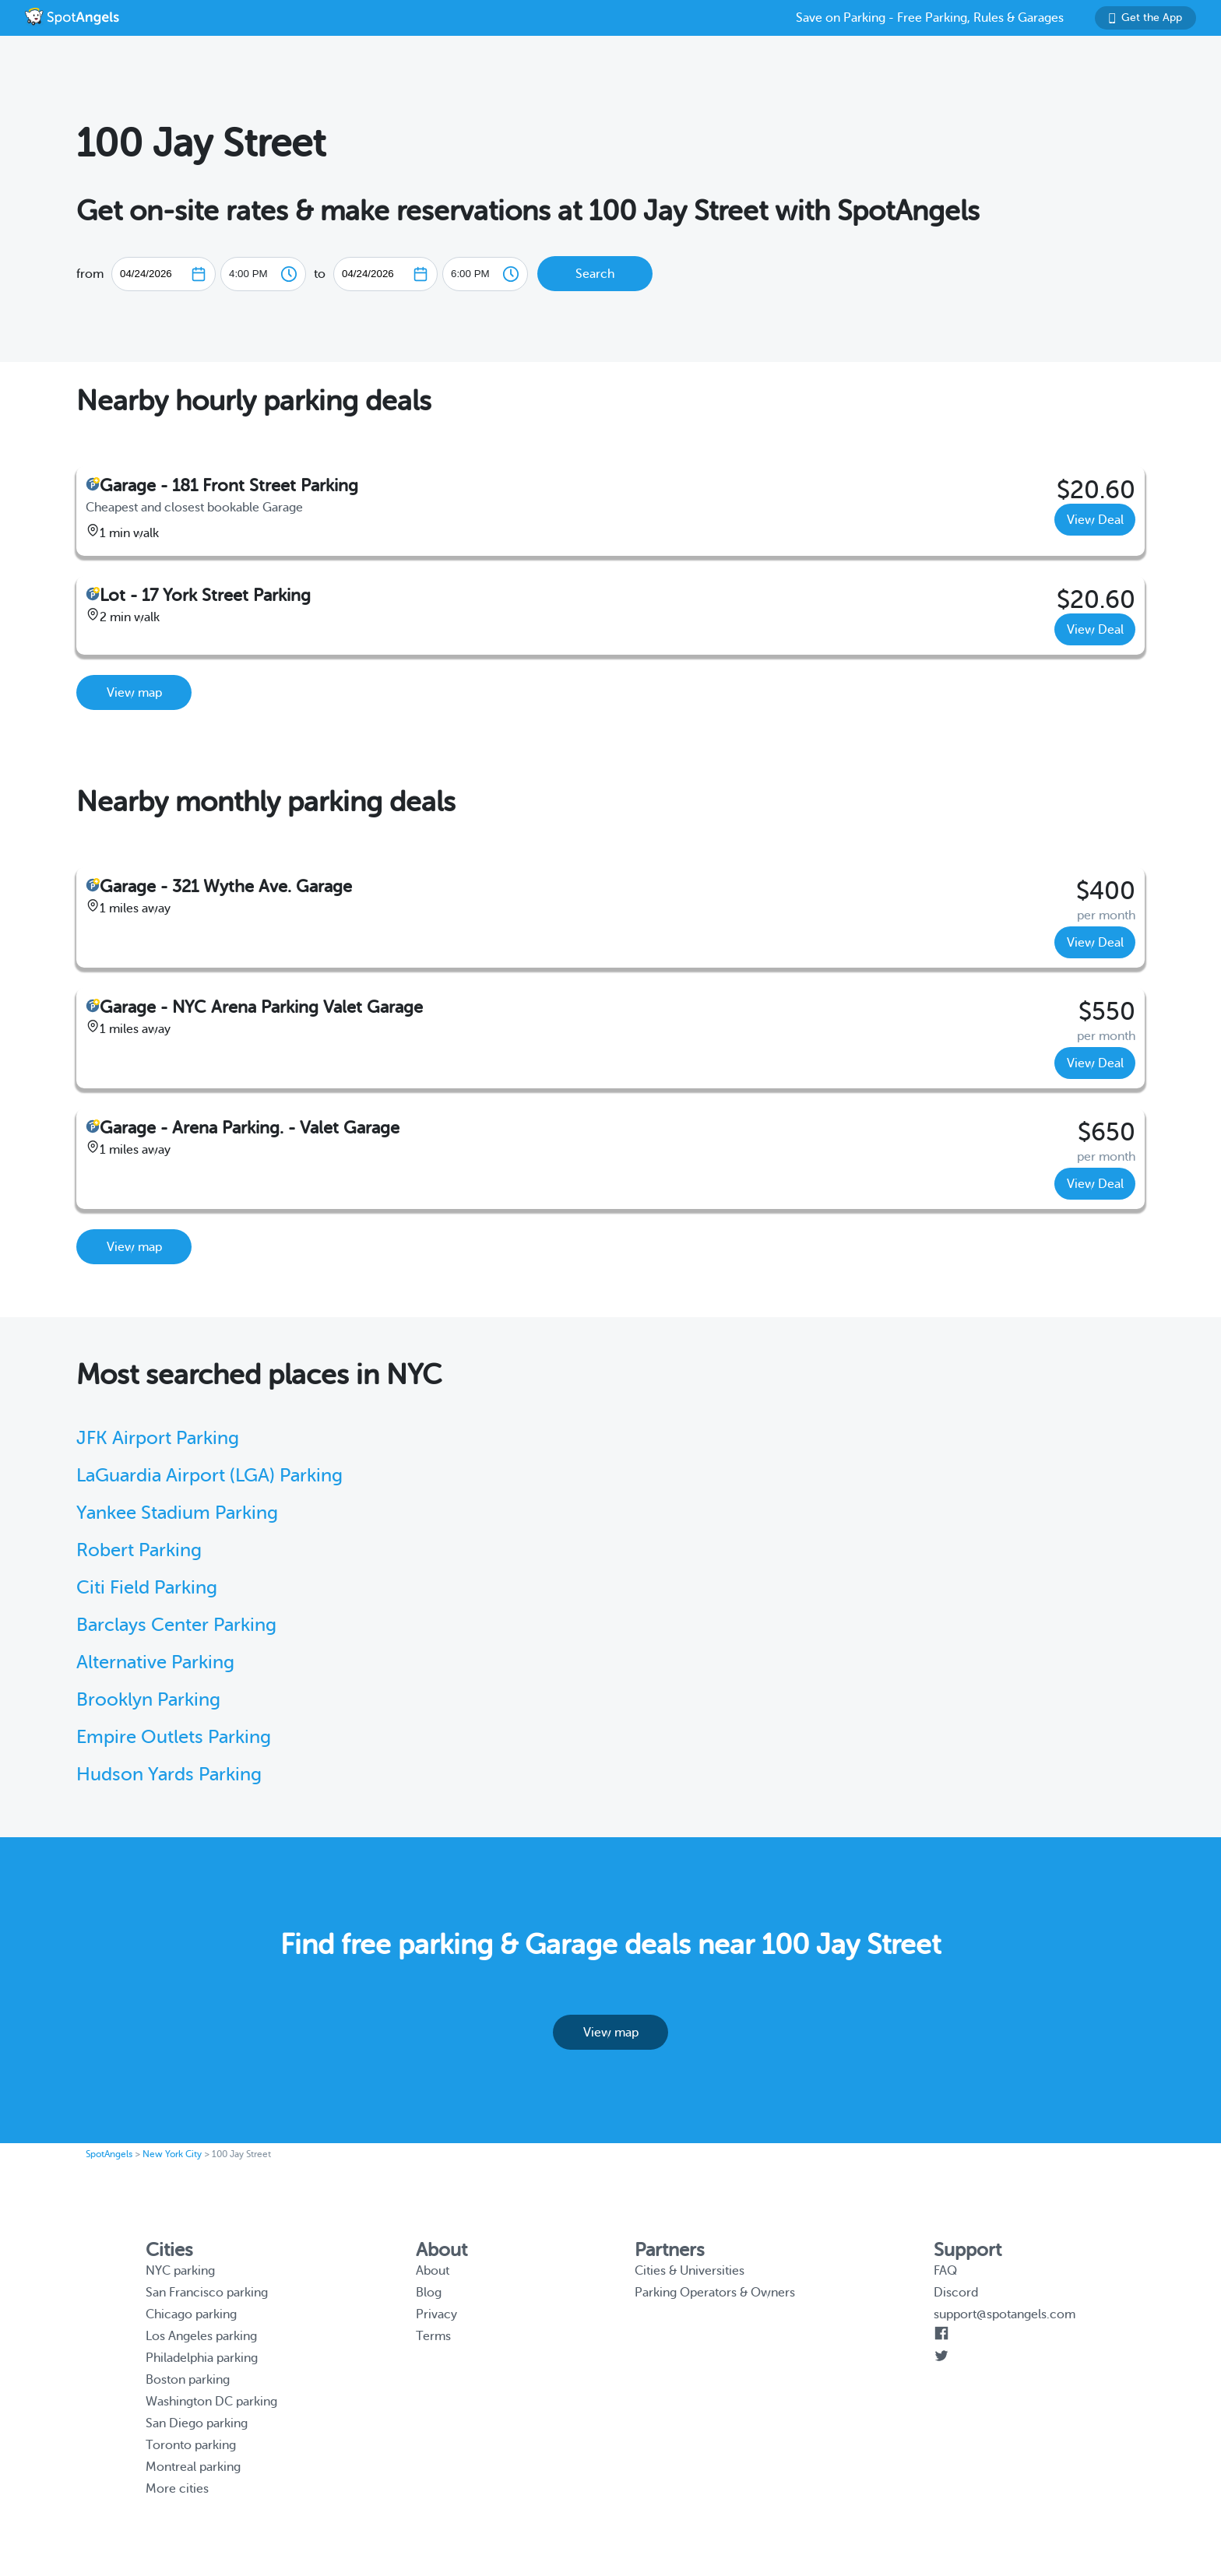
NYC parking (180, 2271)
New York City (172, 2154)
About (432, 2271)
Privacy (436, 2314)
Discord (956, 2293)
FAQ (945, 2271)
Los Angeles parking (201, 2336)
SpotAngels (109, 2154)
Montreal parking (193, 2467)
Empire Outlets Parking (173, 1737)
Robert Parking (139, 1550)
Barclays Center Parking (176, 1625)
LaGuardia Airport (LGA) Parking (209, 1475)
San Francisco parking (207, 2293)
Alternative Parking (155, 1662)
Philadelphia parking (202, 2358)
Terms (433, 2336)
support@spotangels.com (1004, 2314)
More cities (177, 2489)
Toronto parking (191, 2445)
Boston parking (188, 2380)
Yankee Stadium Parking (177, 1512)
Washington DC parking (211, 2402)
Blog (429, 2293)
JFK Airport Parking (157, 1438)
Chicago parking (191, 2314)
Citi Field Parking (146, 1587)
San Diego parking (197, 2423)
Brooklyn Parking (148, 1699)
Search (594, 274)
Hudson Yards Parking (169, 1774)
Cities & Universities (689, 2271)
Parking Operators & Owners (715, 2293)
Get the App (1145, 17)
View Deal (1095, 520)
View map (134, 693)
